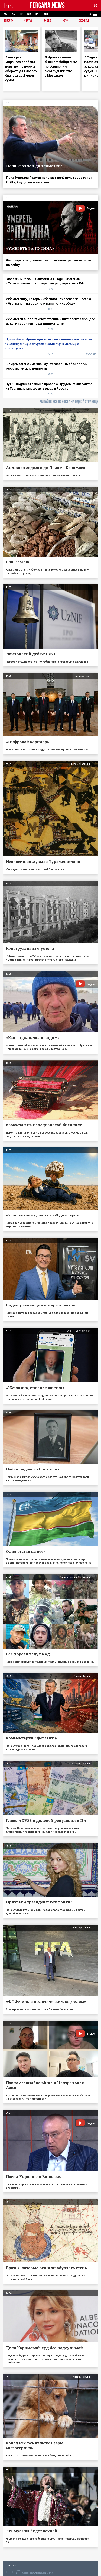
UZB (37, 15)
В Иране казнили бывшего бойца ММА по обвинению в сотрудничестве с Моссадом (61, 67)
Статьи (28, 21)
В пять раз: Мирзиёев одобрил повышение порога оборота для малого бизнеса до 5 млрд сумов (21, 69)
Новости (9, 21)
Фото (65, 21)
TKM (29, 15)
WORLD (47, 15)
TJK (21, 15)
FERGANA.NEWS (47, 6)
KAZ (5, 15)
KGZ (13, 15)
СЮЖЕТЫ (84, 21)
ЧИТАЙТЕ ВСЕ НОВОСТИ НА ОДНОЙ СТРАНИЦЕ (69, 402)
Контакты (11, 2565)
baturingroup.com (38, 2573)
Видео (47, 21)
